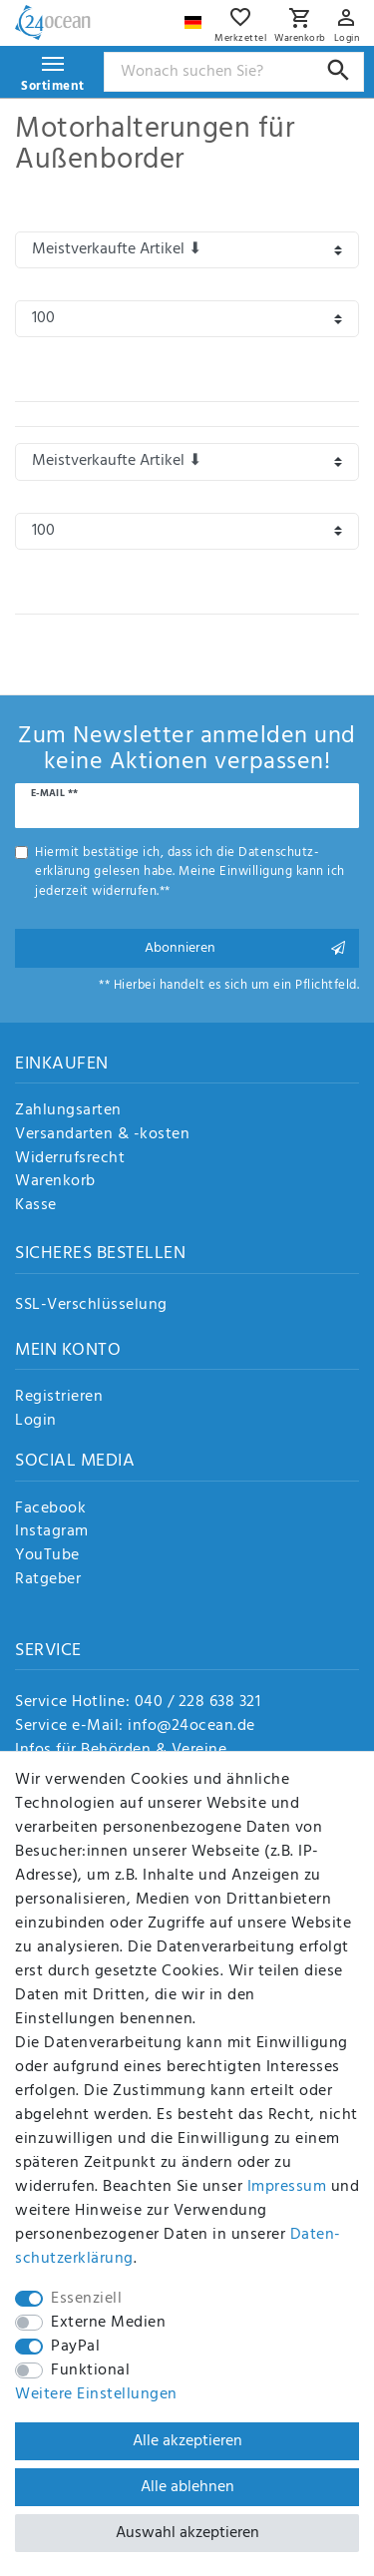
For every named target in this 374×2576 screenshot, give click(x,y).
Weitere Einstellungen (96, 2394)
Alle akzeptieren (187, 2441)
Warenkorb (55, 1182)
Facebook (50, 1509)
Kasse (36, 1206)
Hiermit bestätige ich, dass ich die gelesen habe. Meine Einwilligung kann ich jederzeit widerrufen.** (190, 872)
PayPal (75, 2347)
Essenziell (86, 2299)
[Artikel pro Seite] (187, 318)
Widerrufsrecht (70, 1159)
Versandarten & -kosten (102, 1135)
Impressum (287, 2187)
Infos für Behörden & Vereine (120, 1750)
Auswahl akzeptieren (187, 2533)
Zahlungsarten (68, 1111)
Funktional (90, 2370)
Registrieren (59, 1398)
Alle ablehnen (187, 2487)
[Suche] (338, 70)
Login (36, 1422)
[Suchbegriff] (234, 72)
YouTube (47, 1556)
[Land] (195, 17)
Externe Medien (108, 2323)
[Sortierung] (187, 249)
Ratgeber (48, 1580)
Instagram (52, 1532)
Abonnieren (245, 948)
